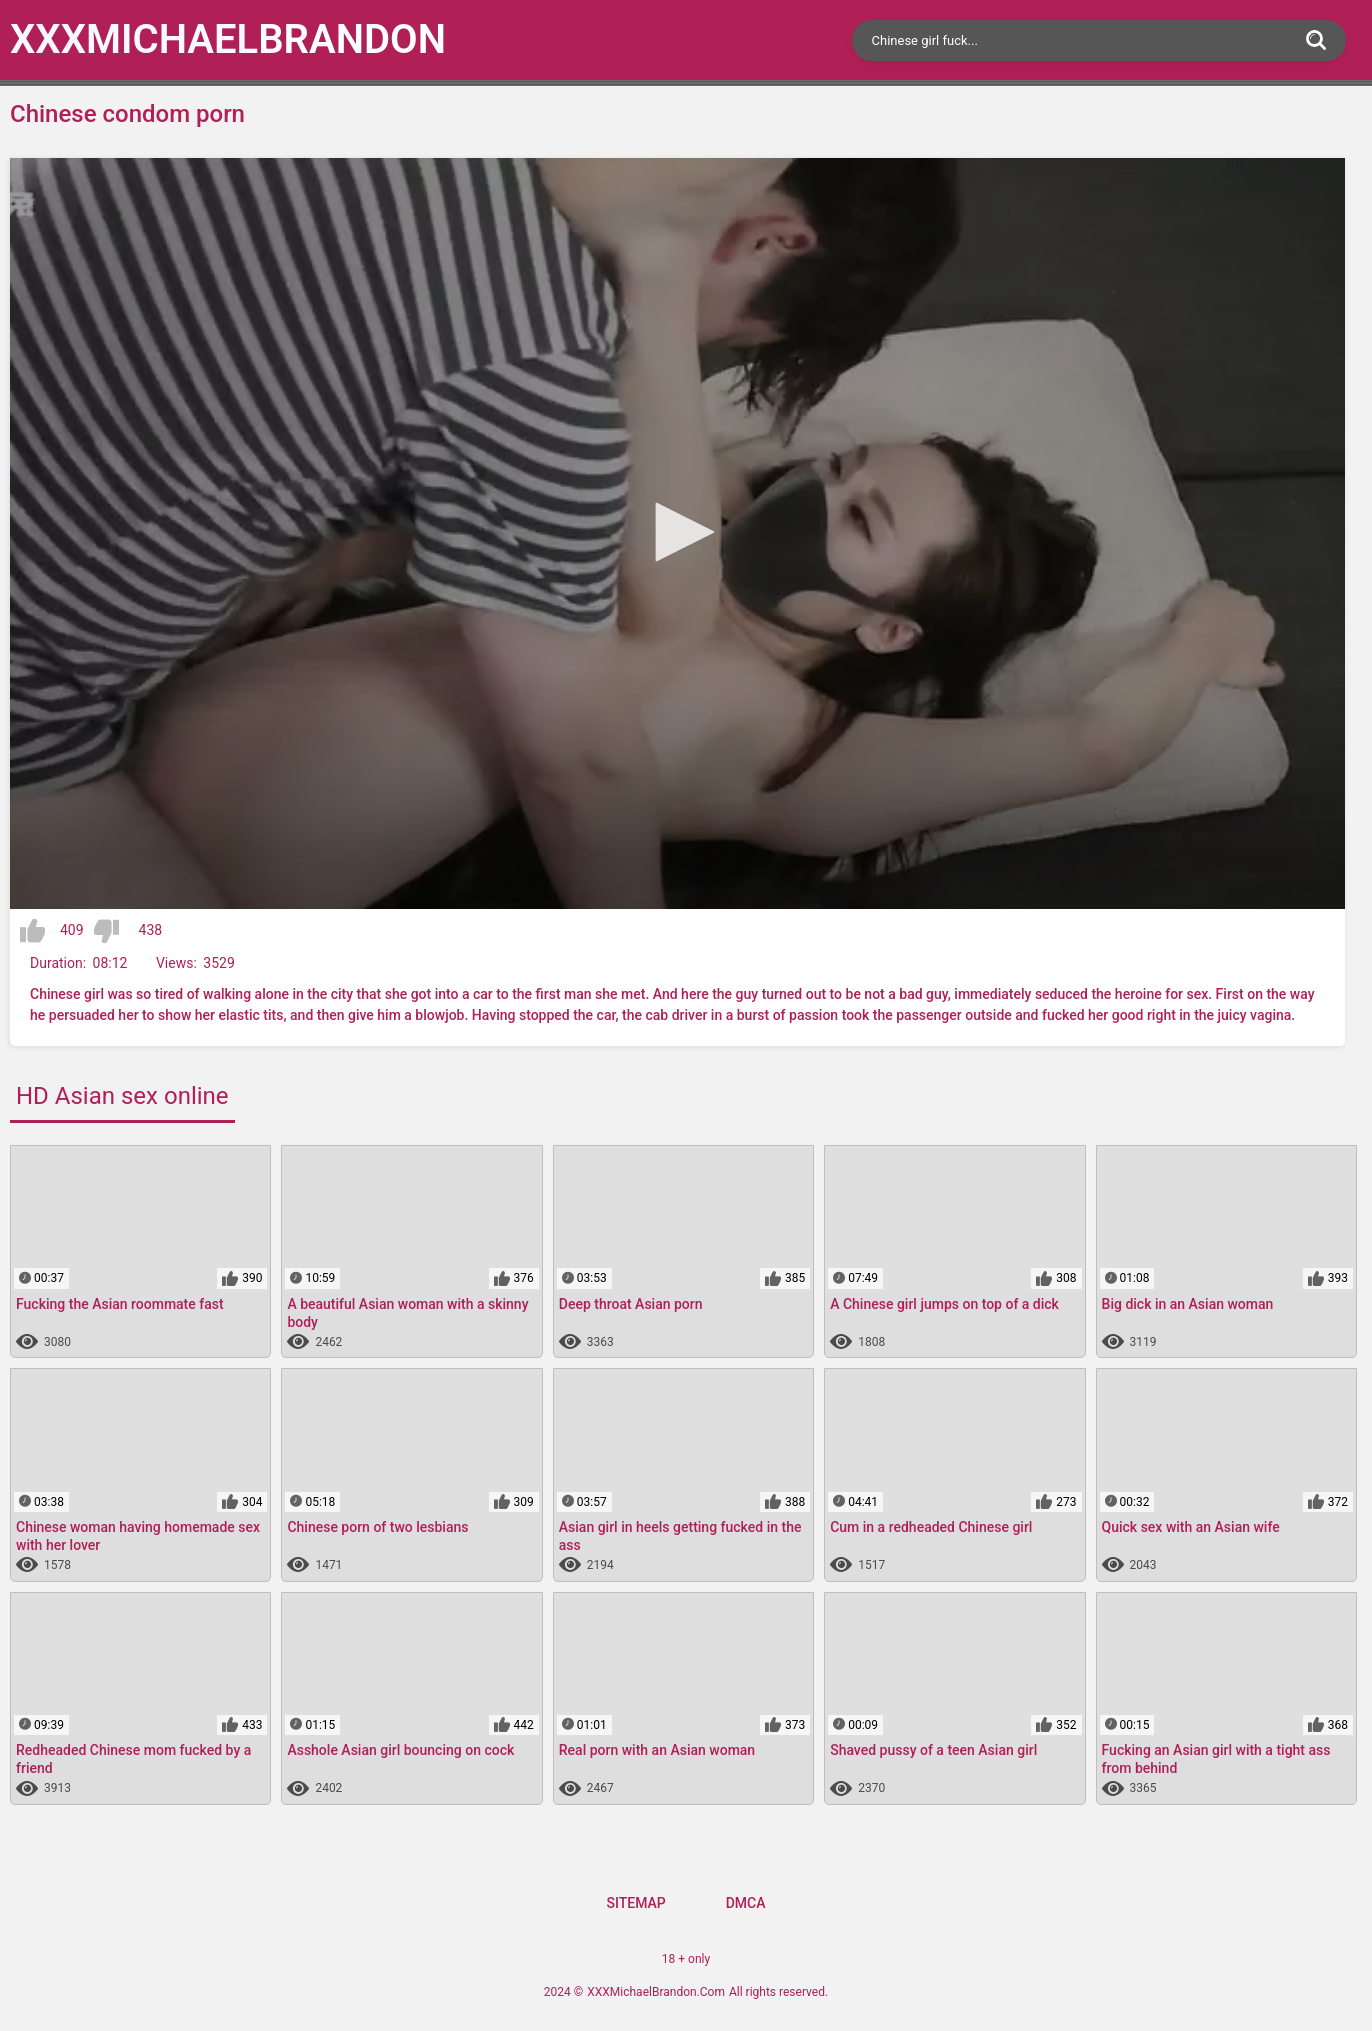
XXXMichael (228, 39)
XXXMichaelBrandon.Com (656, 1992)
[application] (677, 533)
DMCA (746, 1903)
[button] (678, 532)
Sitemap (635, 1903)
